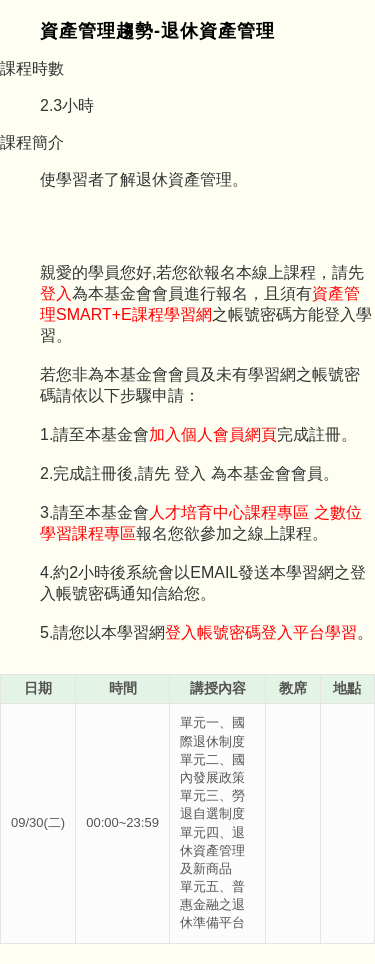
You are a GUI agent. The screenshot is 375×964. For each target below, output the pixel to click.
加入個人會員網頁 (213, 434)
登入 (56, 293)
